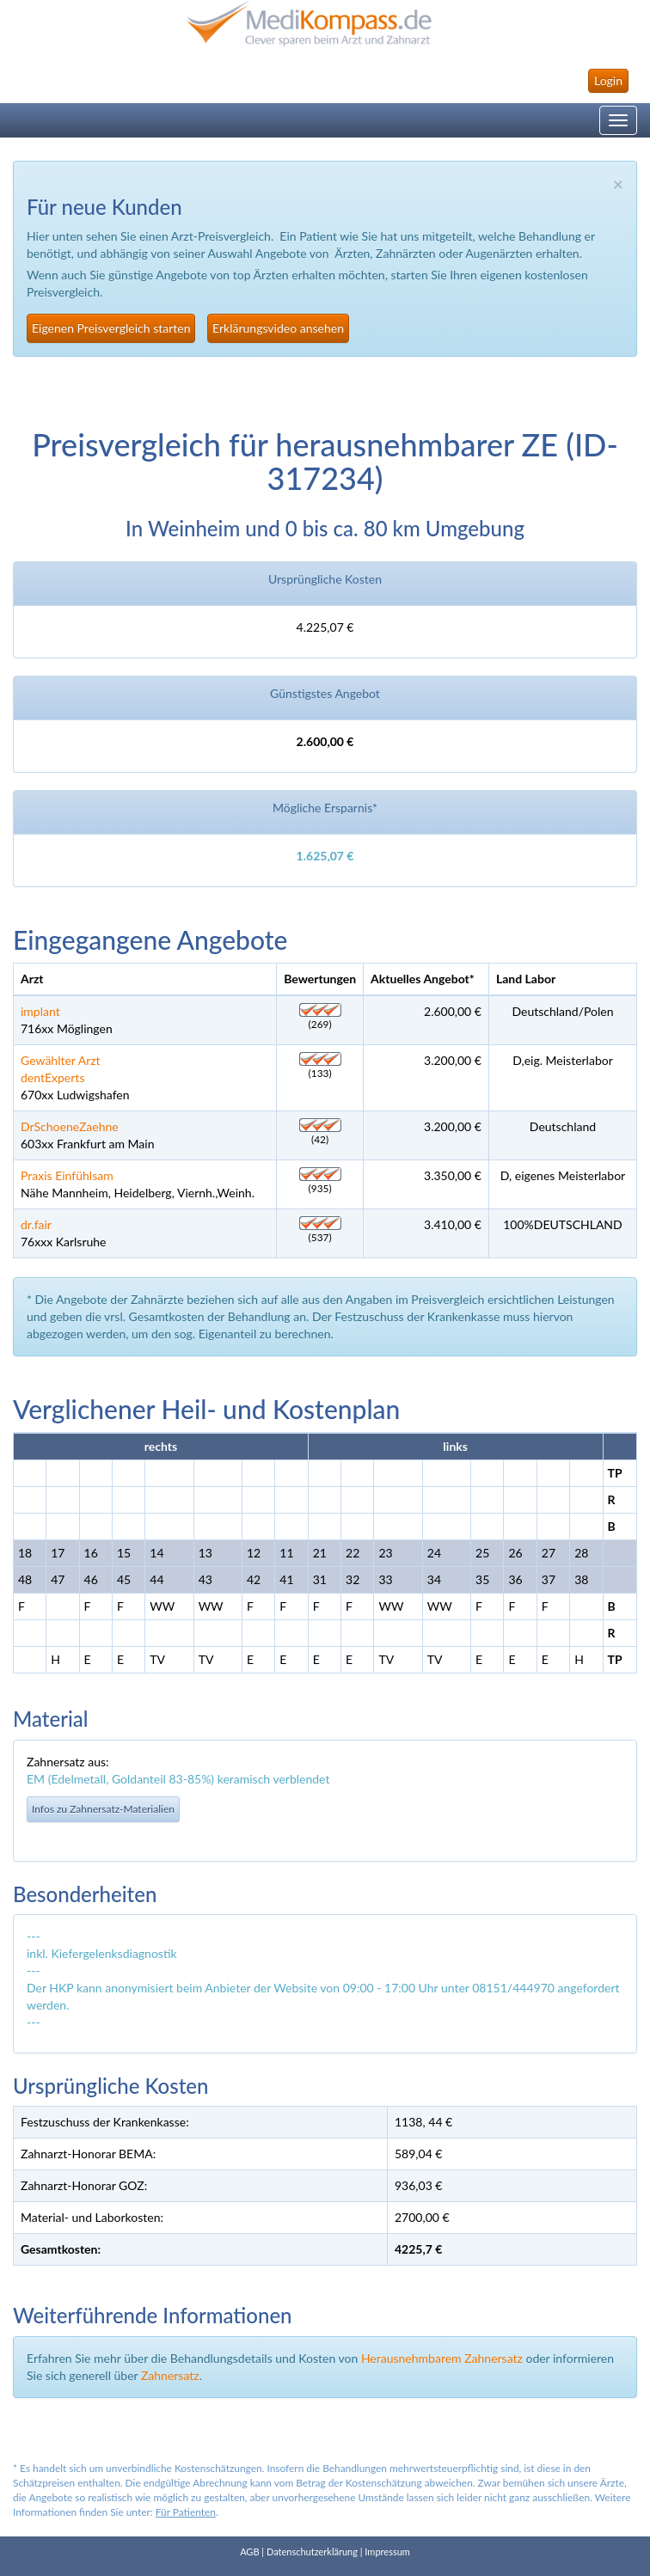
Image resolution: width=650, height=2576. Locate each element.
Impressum (387, 2551)
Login (608, 80)
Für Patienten (186, 2512)
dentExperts (52, 1077)
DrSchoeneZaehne (70, 1126)
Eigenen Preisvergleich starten (111, 328)
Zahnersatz (170, 2375)
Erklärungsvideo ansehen (278, 328)
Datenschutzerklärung (312, 2551)
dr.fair (36, 1224)
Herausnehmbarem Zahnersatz (442, 2358)
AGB (249, 2551)
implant (40, 1011)
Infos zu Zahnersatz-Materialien (103, 1808)
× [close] (618, 183)
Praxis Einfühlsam (67, 1175)
